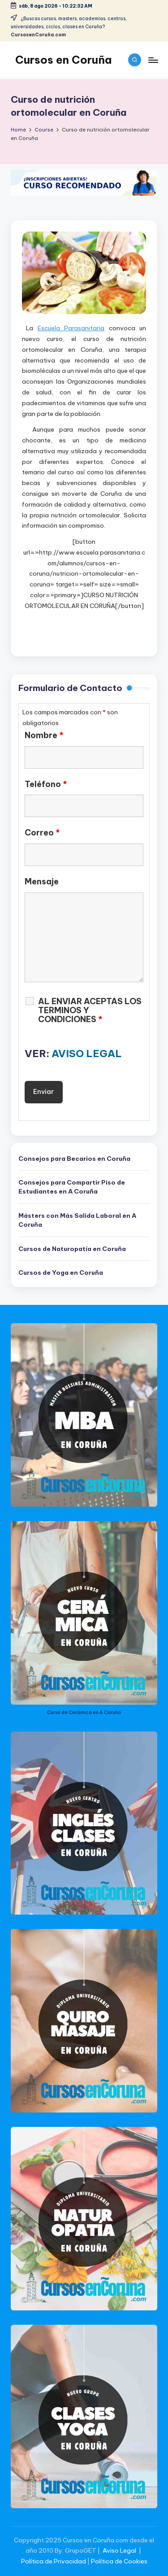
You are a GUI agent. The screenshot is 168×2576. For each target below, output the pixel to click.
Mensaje (42, 881)
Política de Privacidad (53, 2561)
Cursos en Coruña (63, 59)
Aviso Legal (119, 2550)
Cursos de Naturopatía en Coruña (72, 1249)
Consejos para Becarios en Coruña (74, 1159)
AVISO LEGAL (87, 1053)
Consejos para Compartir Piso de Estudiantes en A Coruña (71, 1186)
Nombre (44, 735)
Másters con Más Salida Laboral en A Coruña (77, 1220)
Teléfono (46, 784)
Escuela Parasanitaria (71, 328)
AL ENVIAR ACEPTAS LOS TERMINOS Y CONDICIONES (90, 1010)
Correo (42, 832)
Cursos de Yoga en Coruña (60, 1272)
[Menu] (152, 59)
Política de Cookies (119, 2561)
